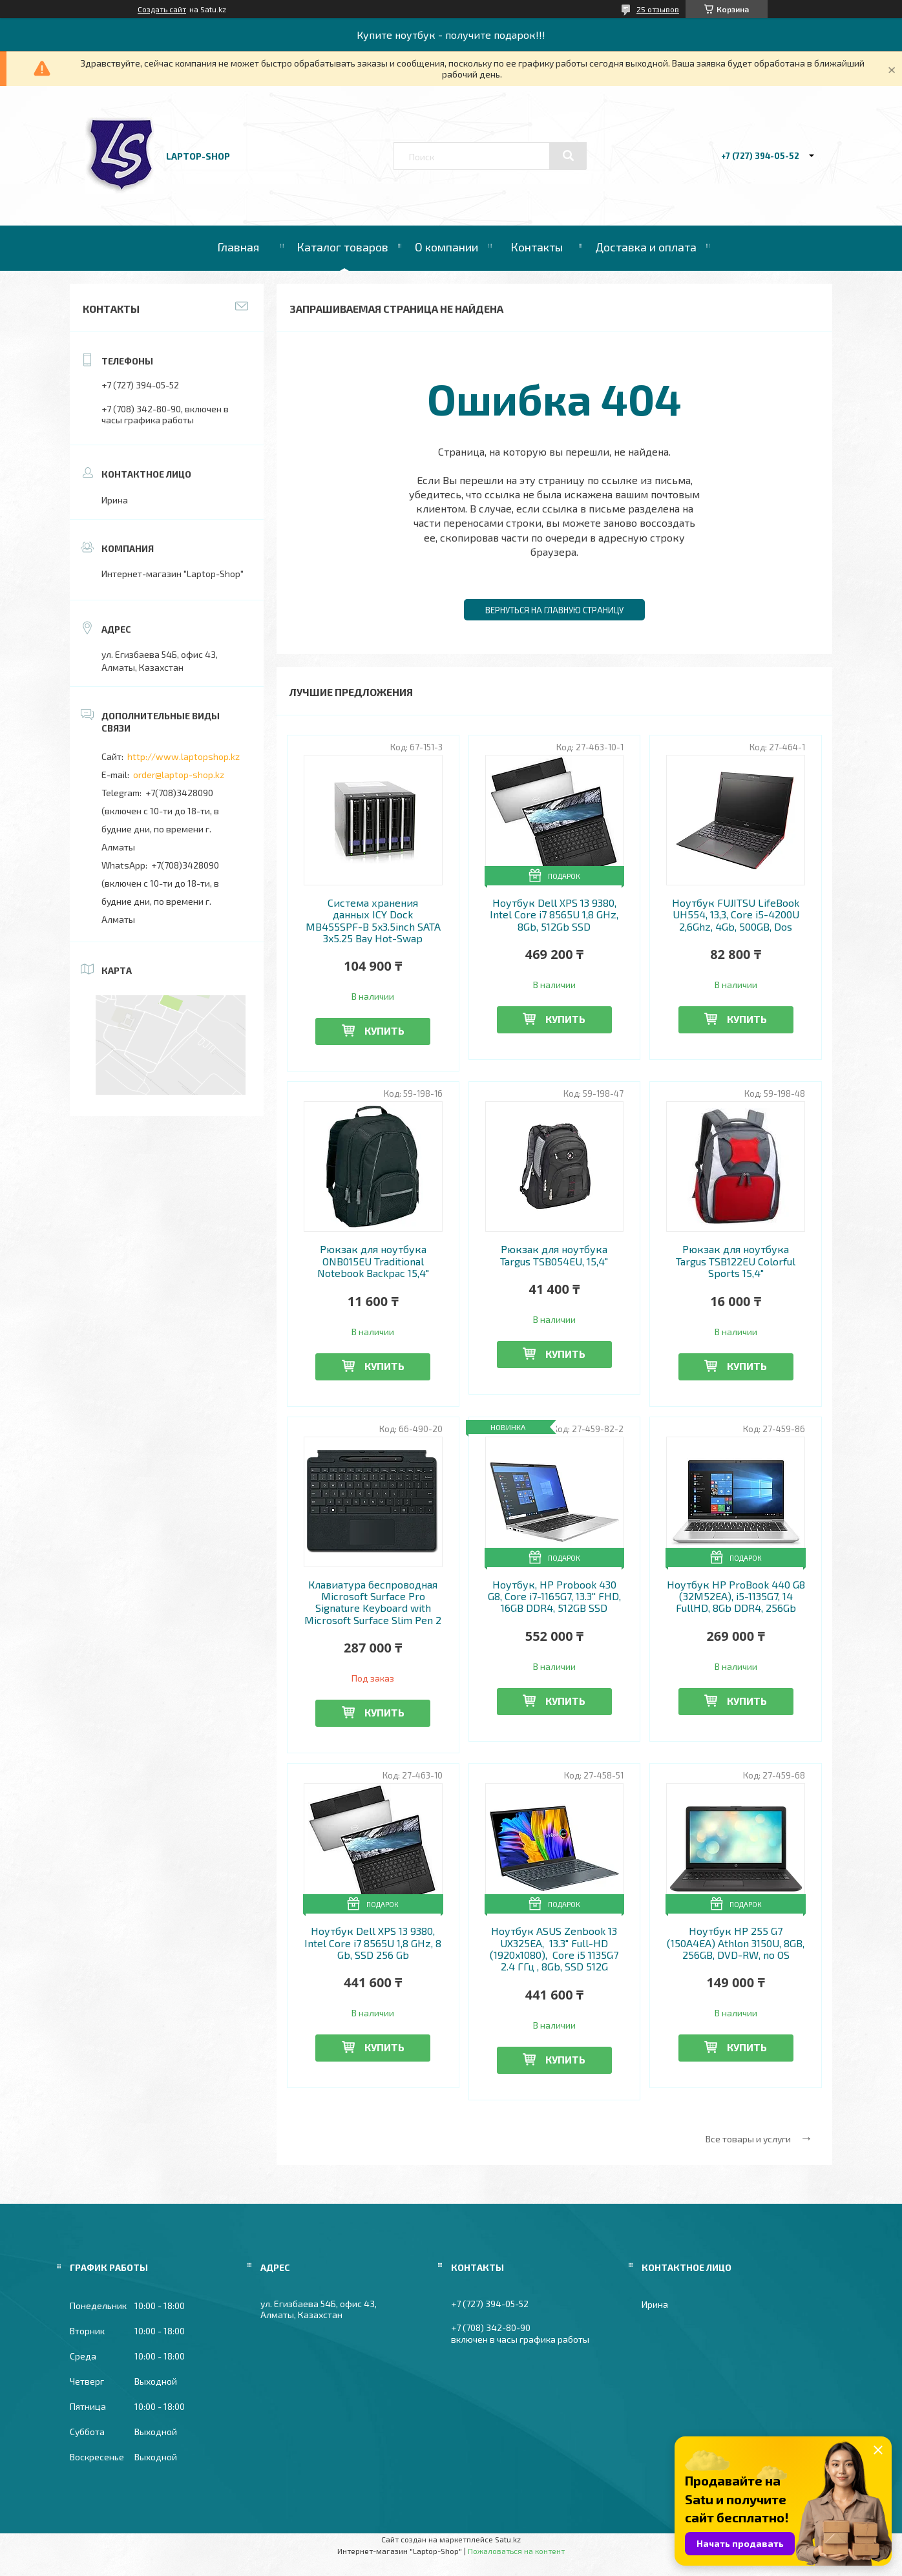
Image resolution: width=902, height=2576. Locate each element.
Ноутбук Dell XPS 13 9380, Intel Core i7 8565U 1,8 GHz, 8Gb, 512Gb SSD (554, 915)
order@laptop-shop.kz (178, 774)
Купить (384, 1030)
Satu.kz (508, 2539)
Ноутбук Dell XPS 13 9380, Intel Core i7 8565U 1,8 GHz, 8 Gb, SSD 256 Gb (372, 1943)
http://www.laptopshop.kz (183, 756)
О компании (446, 247)
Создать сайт (162, 9)
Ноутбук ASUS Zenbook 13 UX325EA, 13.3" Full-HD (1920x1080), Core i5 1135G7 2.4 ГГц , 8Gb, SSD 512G (554, 1948)
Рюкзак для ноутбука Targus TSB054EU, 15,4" (554, 1255)
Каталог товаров (342, 247)
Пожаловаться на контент (516, 2550)
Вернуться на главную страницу (554, 610)
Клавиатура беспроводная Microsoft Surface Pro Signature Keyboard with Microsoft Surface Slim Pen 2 (372, 1602)
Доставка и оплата (646, 247)
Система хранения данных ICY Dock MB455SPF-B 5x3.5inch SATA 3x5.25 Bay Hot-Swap (373, 920)
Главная (238, 247)
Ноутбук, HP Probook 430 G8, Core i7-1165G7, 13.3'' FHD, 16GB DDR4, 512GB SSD (554, 1596)
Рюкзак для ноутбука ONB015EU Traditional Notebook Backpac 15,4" (373, 1261)
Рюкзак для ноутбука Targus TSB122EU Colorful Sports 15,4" (735, 1261)
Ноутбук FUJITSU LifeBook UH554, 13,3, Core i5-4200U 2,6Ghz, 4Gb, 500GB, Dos (735, 915)
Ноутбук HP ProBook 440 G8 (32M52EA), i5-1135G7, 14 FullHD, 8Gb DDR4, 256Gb (736, 1596)
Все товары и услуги (748, 2138)
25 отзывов (657, 9)
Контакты (536, 247)
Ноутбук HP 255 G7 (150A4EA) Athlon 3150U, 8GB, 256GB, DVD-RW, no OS (735, 1943)
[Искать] (568, 155)
